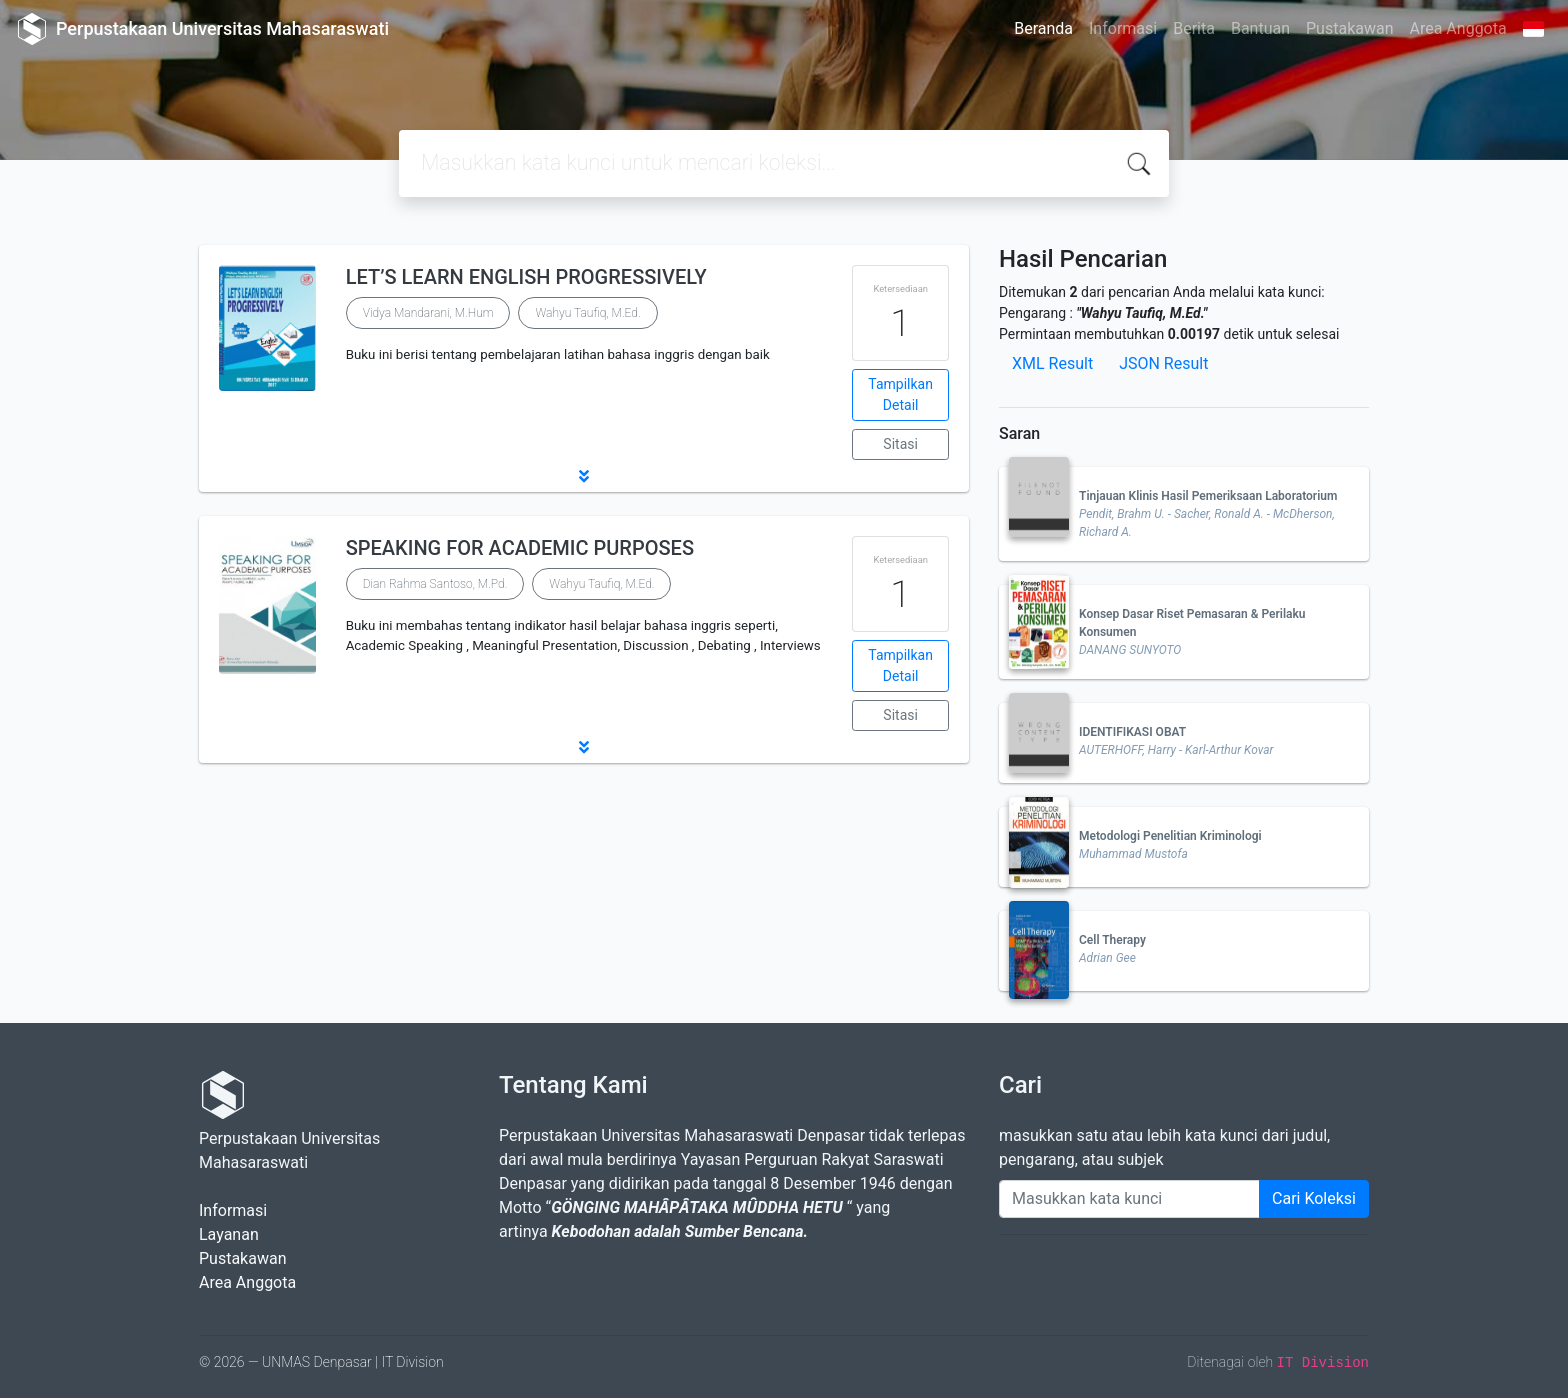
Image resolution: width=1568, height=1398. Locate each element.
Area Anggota (1458, 28)
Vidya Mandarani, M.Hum (428, 313)
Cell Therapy (1112, 940)
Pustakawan (1349, 28)
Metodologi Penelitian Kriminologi (1170, 836)
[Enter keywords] (1129, 1199)
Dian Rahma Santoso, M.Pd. (435, 584)
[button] (584, 476)
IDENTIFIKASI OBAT (1132, 732)
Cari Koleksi (1314, 1198)
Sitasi (900, 444)
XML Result (1052, 363)
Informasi (1123, 28)
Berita (1194, 28)
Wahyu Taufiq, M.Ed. (587, 313)
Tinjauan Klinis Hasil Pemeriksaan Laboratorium (1208, 496)
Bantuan (1260, 28)
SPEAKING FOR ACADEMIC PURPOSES (520, 548)
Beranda (1043, 28)
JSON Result (1163, 363)
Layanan (229, 1234)
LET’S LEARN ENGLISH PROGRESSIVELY (526, 277)
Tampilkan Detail (900, 394)
